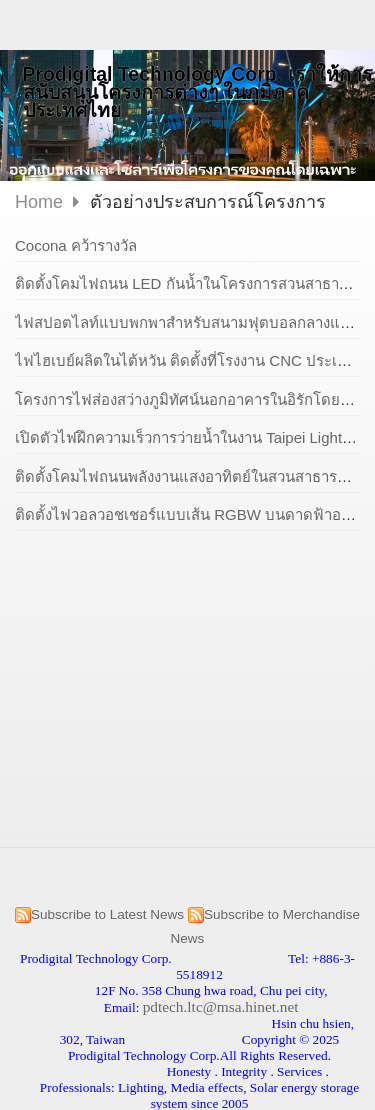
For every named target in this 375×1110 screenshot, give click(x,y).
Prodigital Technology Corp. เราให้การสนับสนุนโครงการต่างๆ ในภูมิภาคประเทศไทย (197, 92)
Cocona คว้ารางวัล (76, 245)
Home (39, 202)
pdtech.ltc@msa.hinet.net (221, 1006)
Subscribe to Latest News (107, 914)
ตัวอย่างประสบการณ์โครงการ (208, 202)
